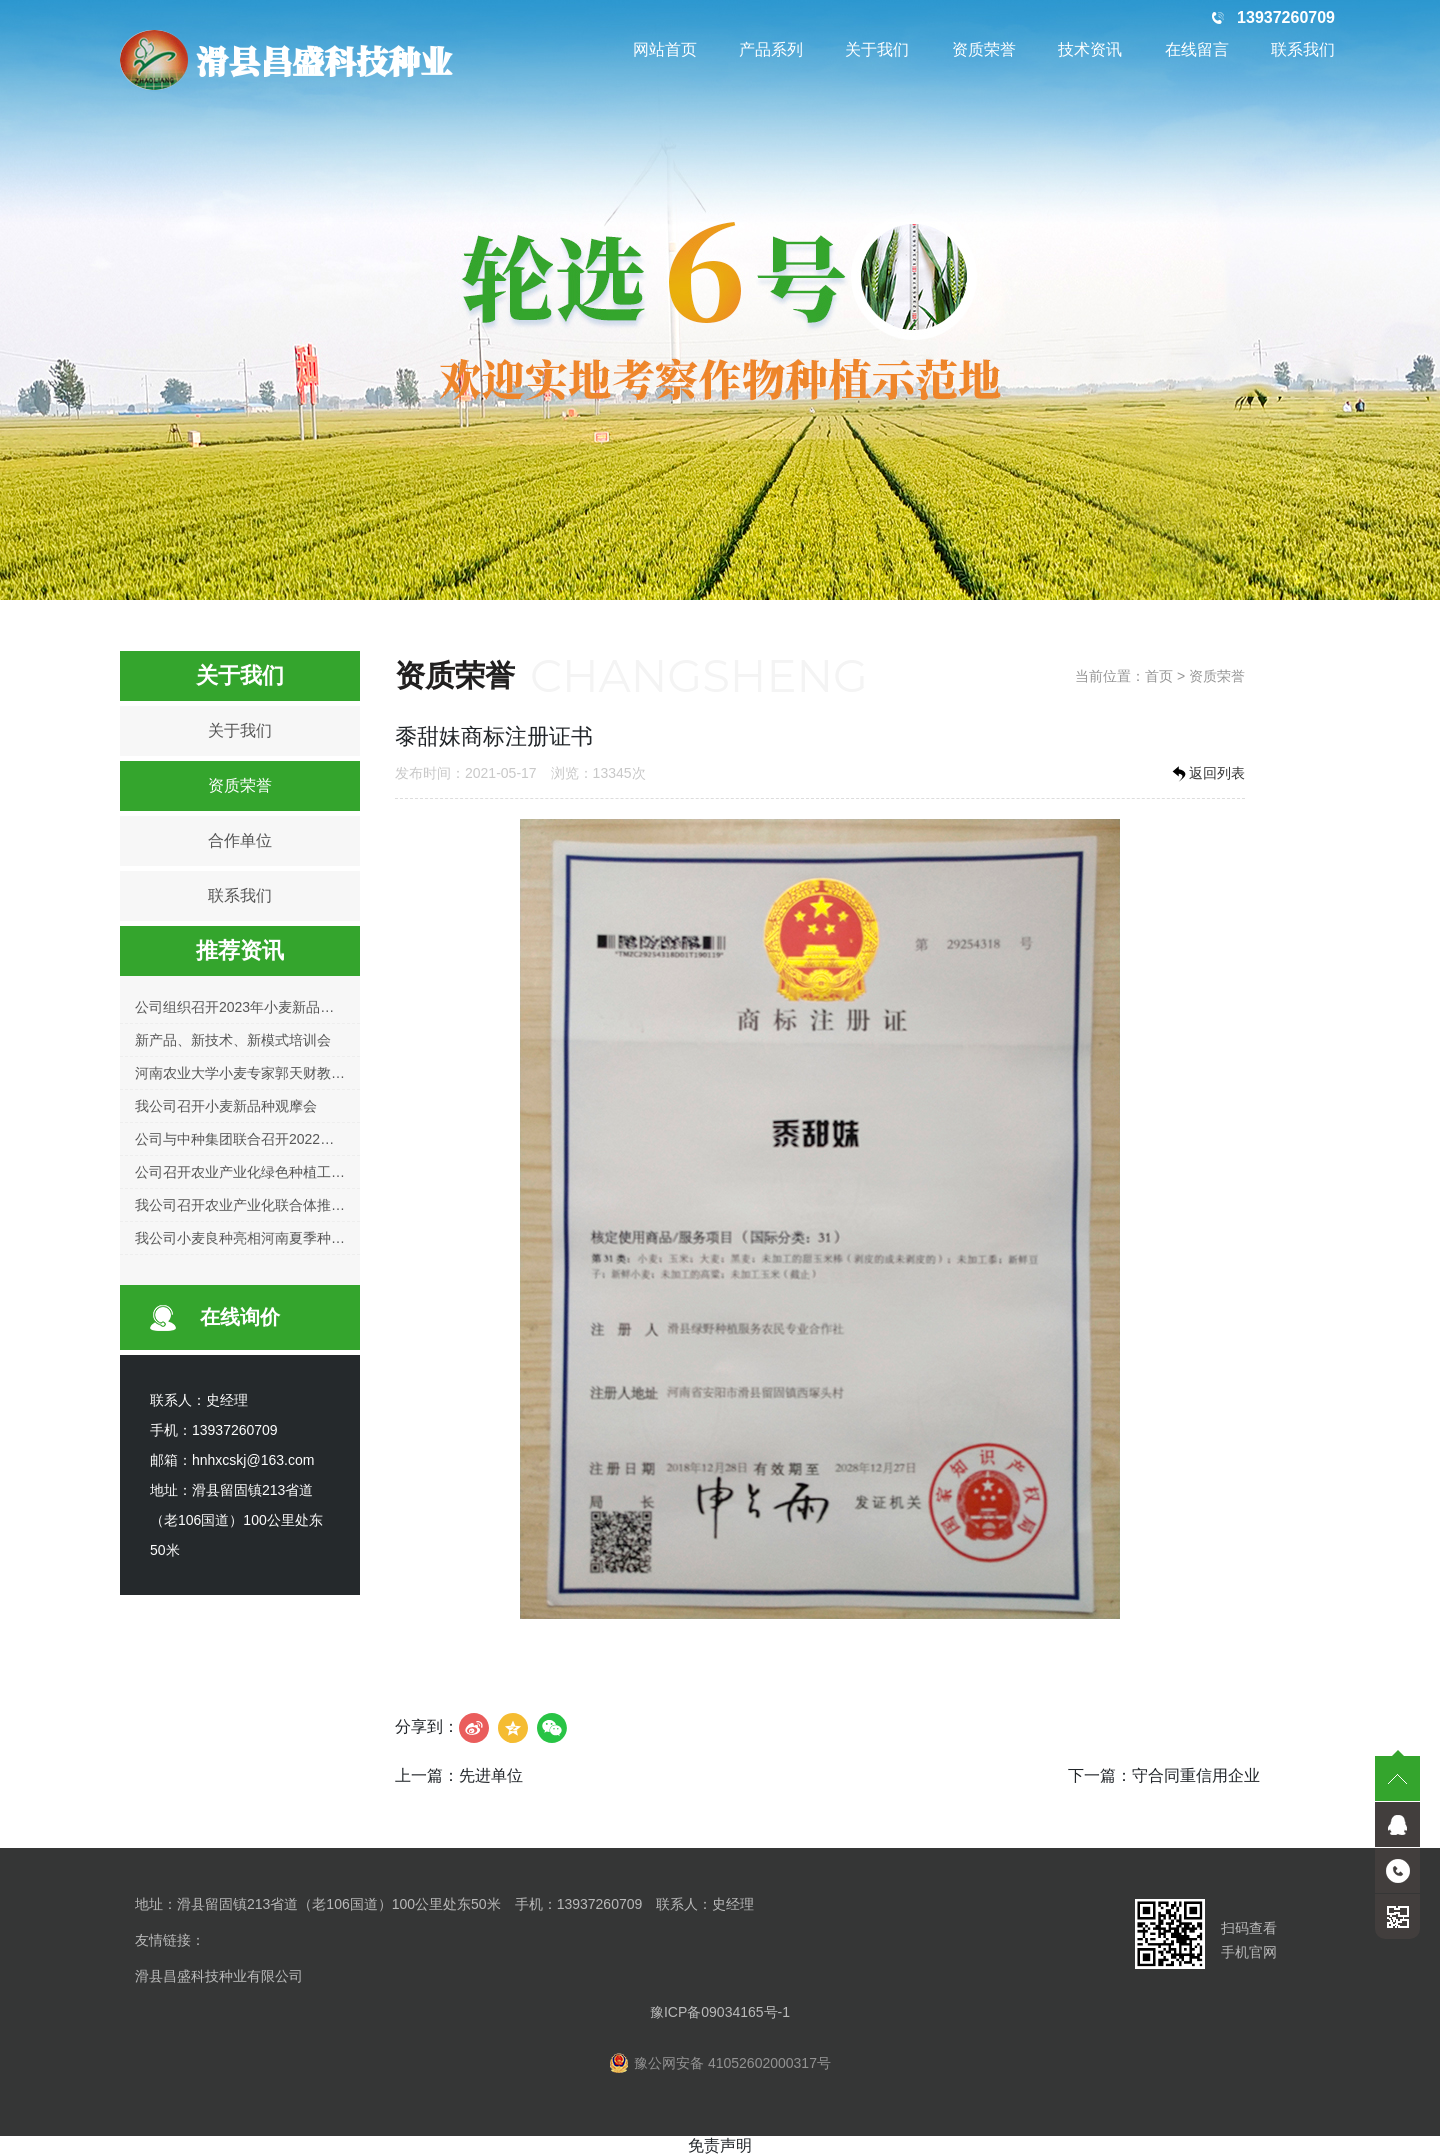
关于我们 (877, 49)
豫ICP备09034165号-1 (720, 2012)
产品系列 (771, 49)
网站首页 (665, 49)
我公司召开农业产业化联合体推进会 (247, 1205)
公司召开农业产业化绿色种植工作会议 (254, 1172)
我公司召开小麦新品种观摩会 (226, 1106)
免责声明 (720, 2145)
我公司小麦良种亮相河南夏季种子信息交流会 (275, 1238)
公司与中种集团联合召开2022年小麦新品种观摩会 (290, 1139)
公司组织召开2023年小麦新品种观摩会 (255, 1007)
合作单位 (240, 840)
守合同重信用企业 (1196, 1775)
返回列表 (1207, 774)
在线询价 (240, 1317)
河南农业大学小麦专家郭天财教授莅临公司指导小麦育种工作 (324, 1073)
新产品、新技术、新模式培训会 (233, 1040)
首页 (1159, 676)
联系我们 (1303, 49)
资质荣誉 (984, 49)
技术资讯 (1090, 49)
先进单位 (491, 1775)
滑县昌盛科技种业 (286, 60)
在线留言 (1197, 49)
